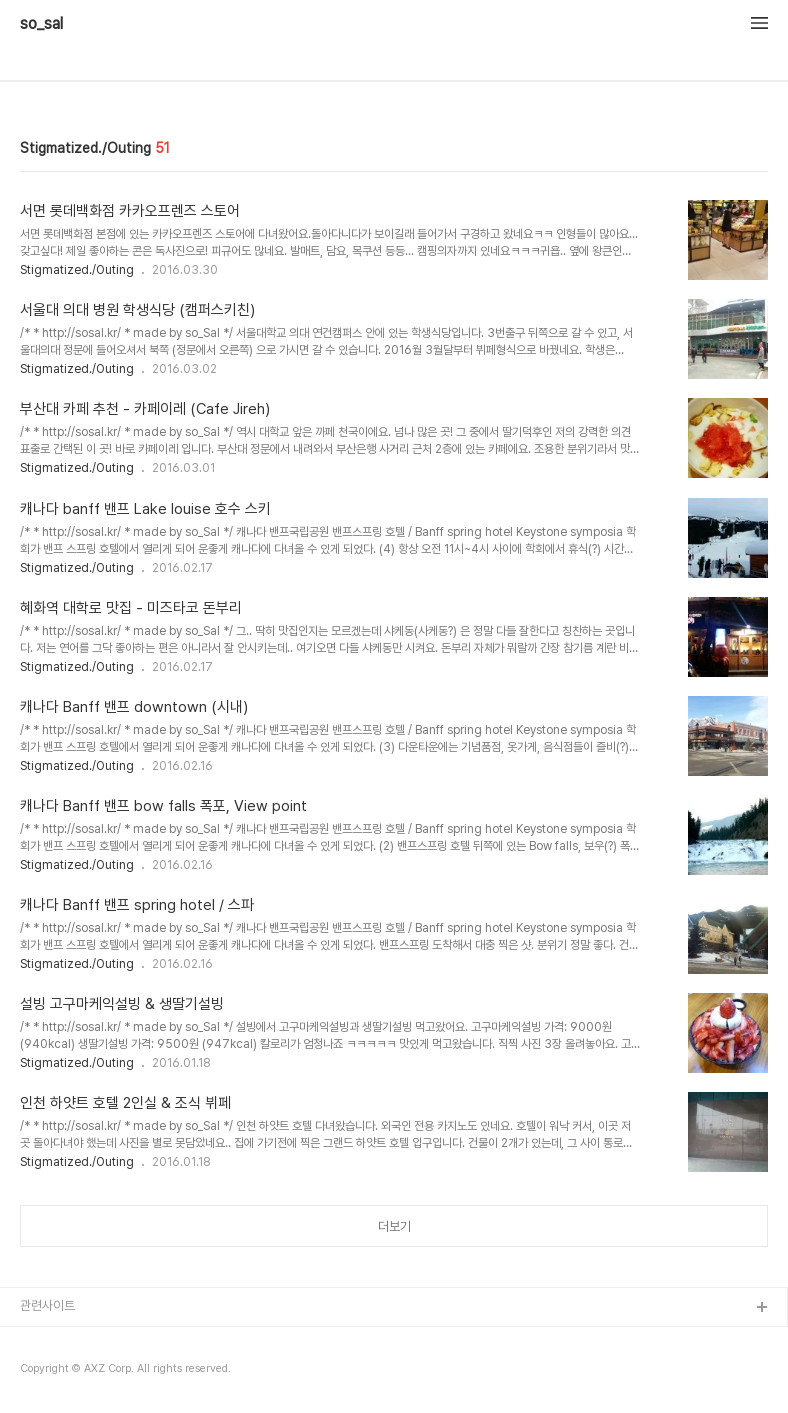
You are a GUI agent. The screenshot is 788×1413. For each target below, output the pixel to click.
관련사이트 (47, 1305)
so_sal (49, 24)
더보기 (394, 1226)
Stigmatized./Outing (77, 270)
